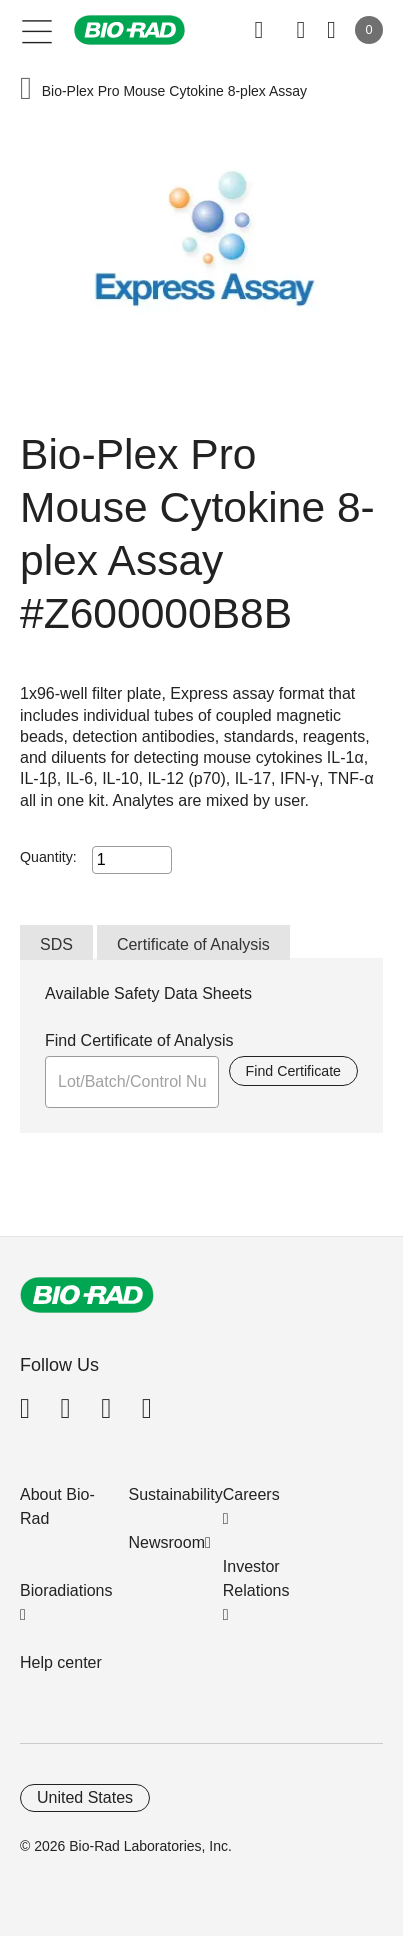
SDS (56, 944)
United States (85, 1797)
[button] (26, 90)
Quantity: (48, 857)
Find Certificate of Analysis (139, 1040)
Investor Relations (256, 1578)
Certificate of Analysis (193, 944)
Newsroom (167, 1542)
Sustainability (176, 1494)
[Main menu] (37, 30)
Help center (61, 1662)
